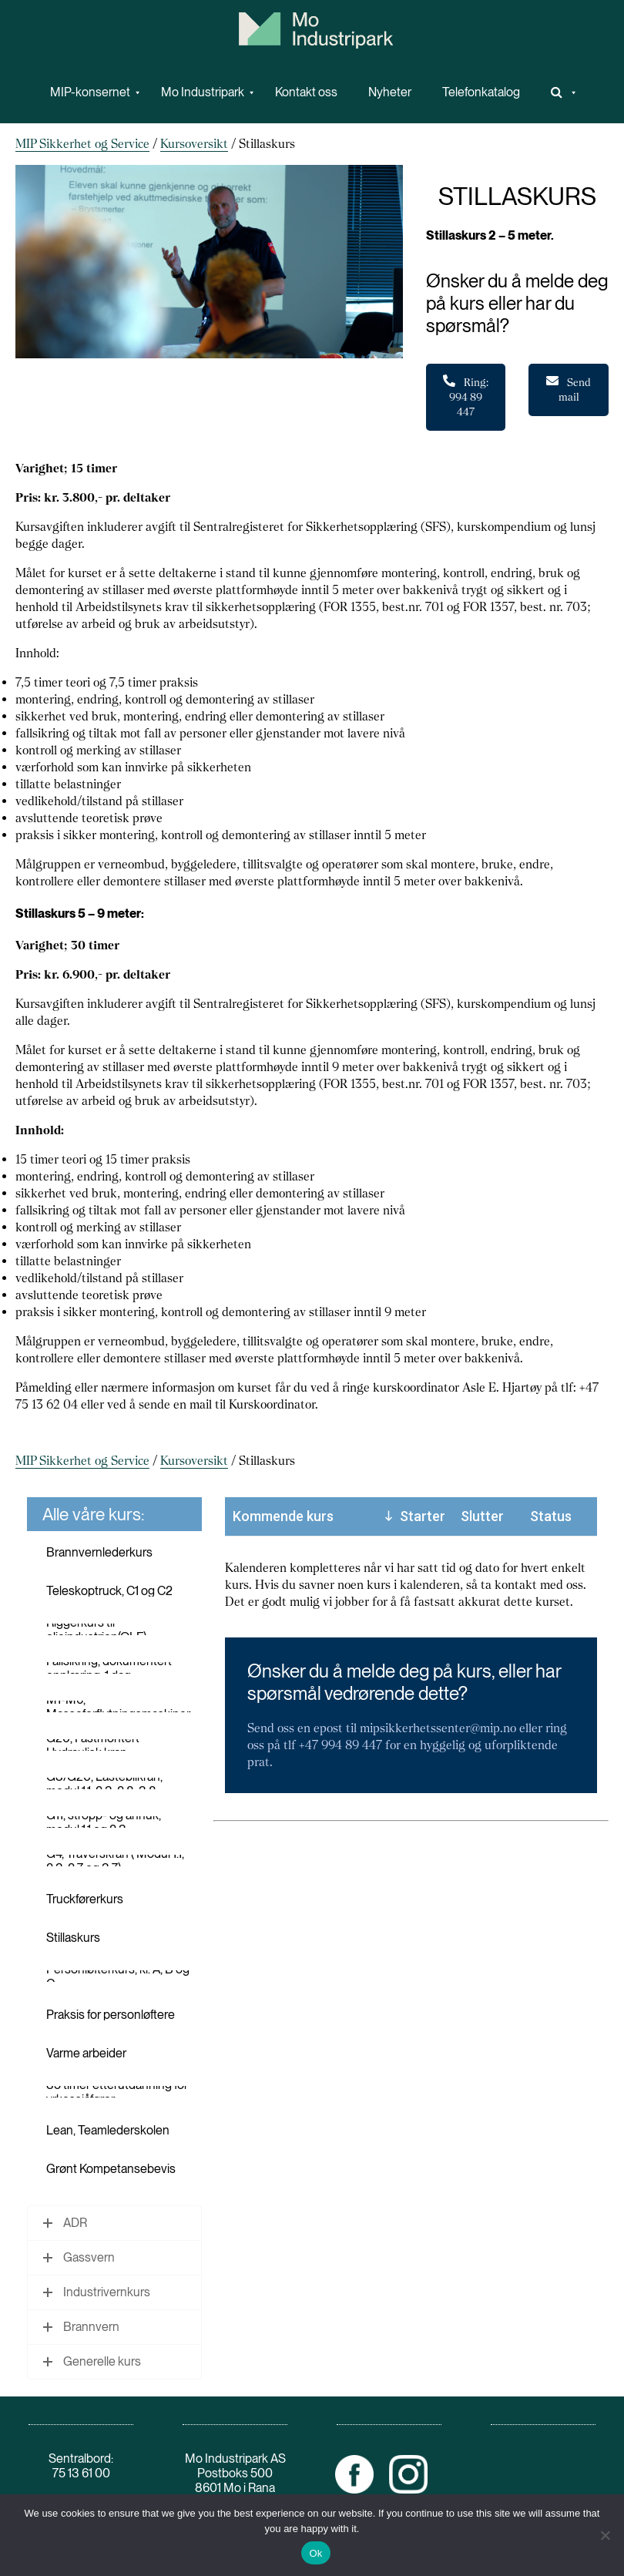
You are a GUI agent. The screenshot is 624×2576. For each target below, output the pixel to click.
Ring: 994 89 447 (466, 396)
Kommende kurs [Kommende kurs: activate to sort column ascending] (283, 1516)
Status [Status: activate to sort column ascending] (551, 1516)
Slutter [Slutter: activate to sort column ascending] (482, 1516)
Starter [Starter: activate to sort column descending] (422, 1516)
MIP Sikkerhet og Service (82, 143)
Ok (315, 2553)
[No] (604, 2535)
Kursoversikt (194, 143)
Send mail (568, 389)
